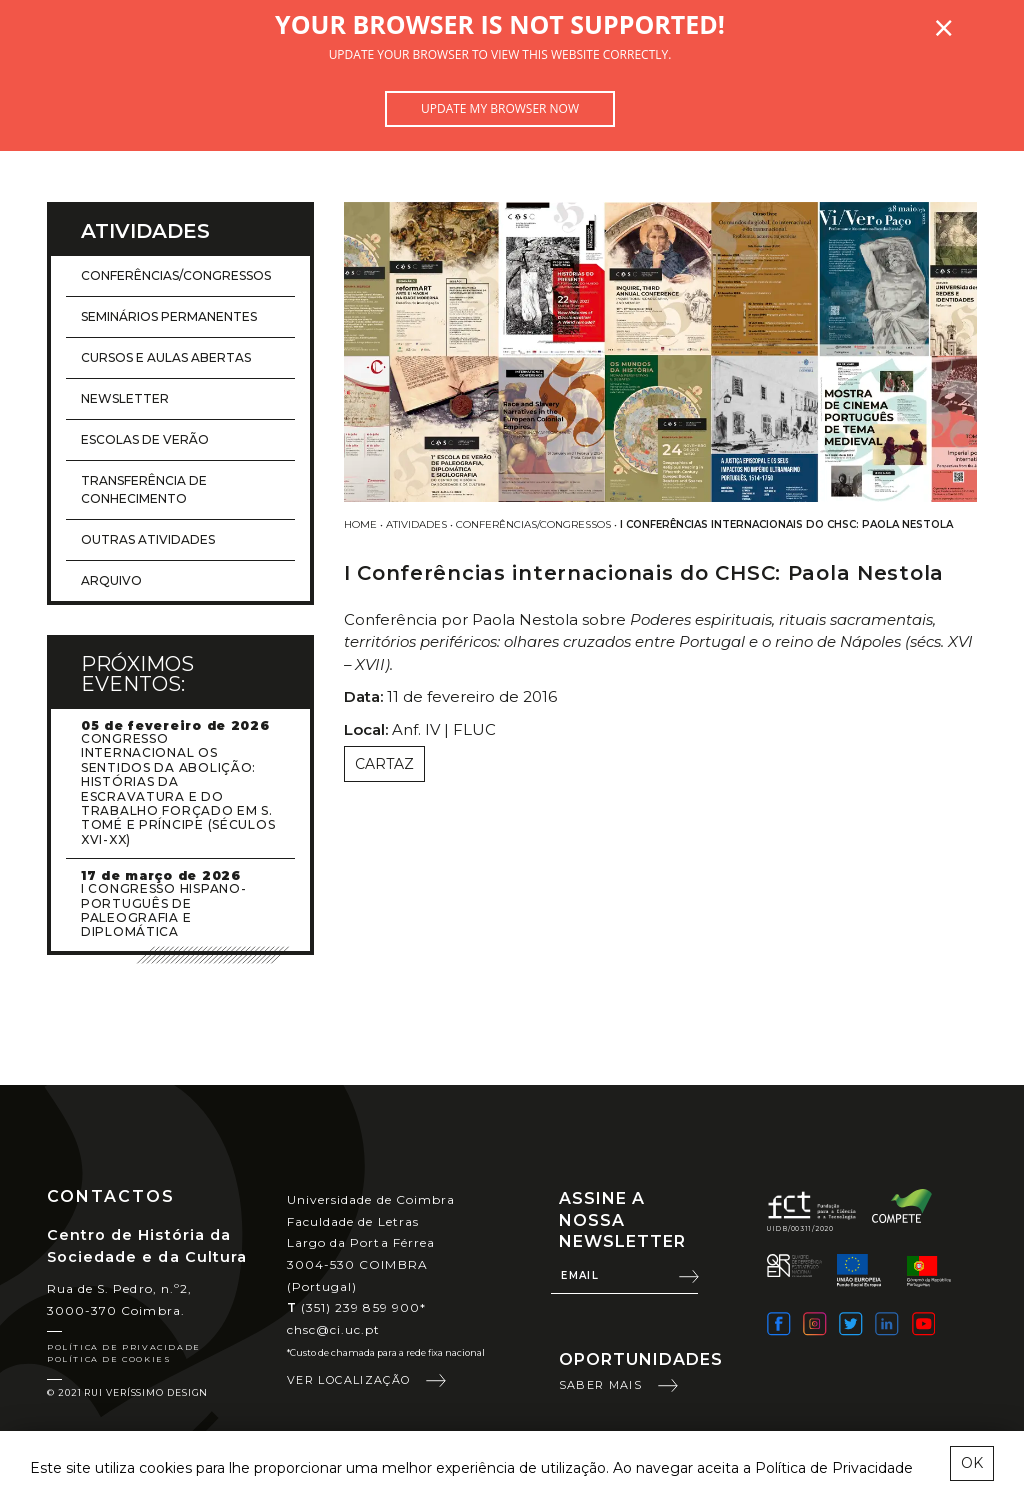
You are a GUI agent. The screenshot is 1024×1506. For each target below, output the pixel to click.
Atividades (416, 524)
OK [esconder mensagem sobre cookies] (972, 1463)
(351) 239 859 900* (356, 1307)
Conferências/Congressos (533, 524)
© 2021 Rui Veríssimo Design (127, 1392)
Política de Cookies (109, 1359)
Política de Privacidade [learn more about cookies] (834, 1468)
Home (360, 524)
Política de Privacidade (124, 1347)
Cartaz (384, 764)
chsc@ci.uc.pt (334, 1329)
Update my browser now (500, 108)
